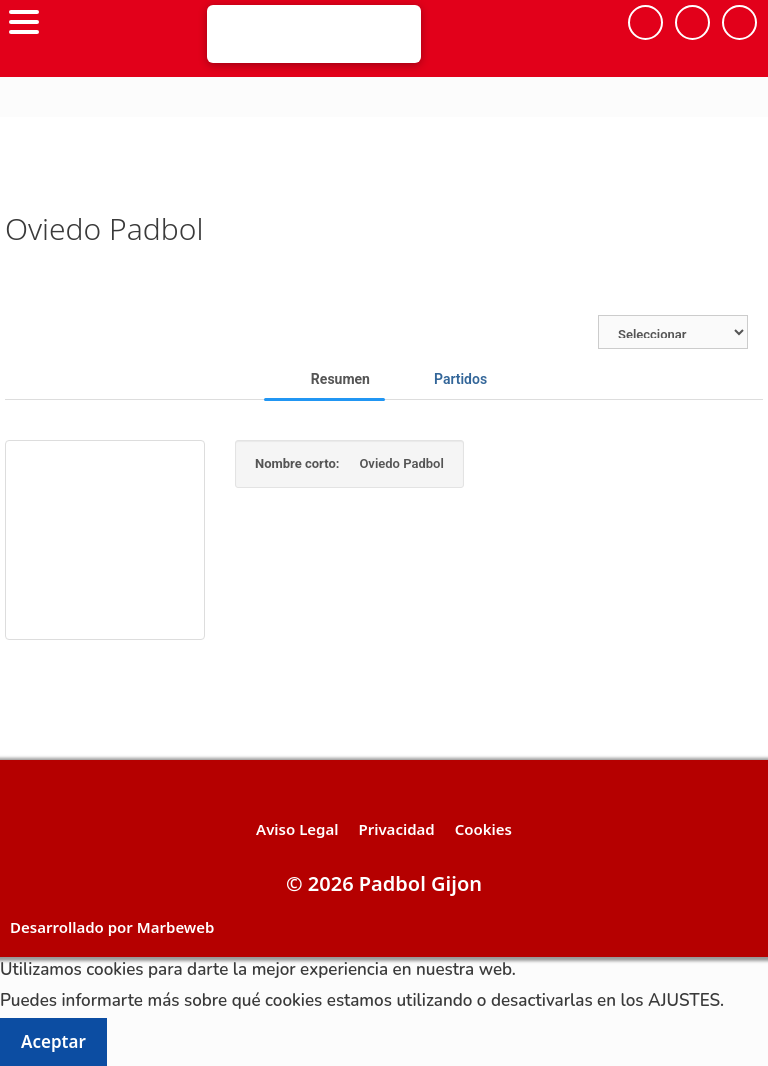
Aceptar (53, 1041)
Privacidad (396, 829)
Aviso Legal (297, 829)
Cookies (483, 829)
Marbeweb (176, 927)
